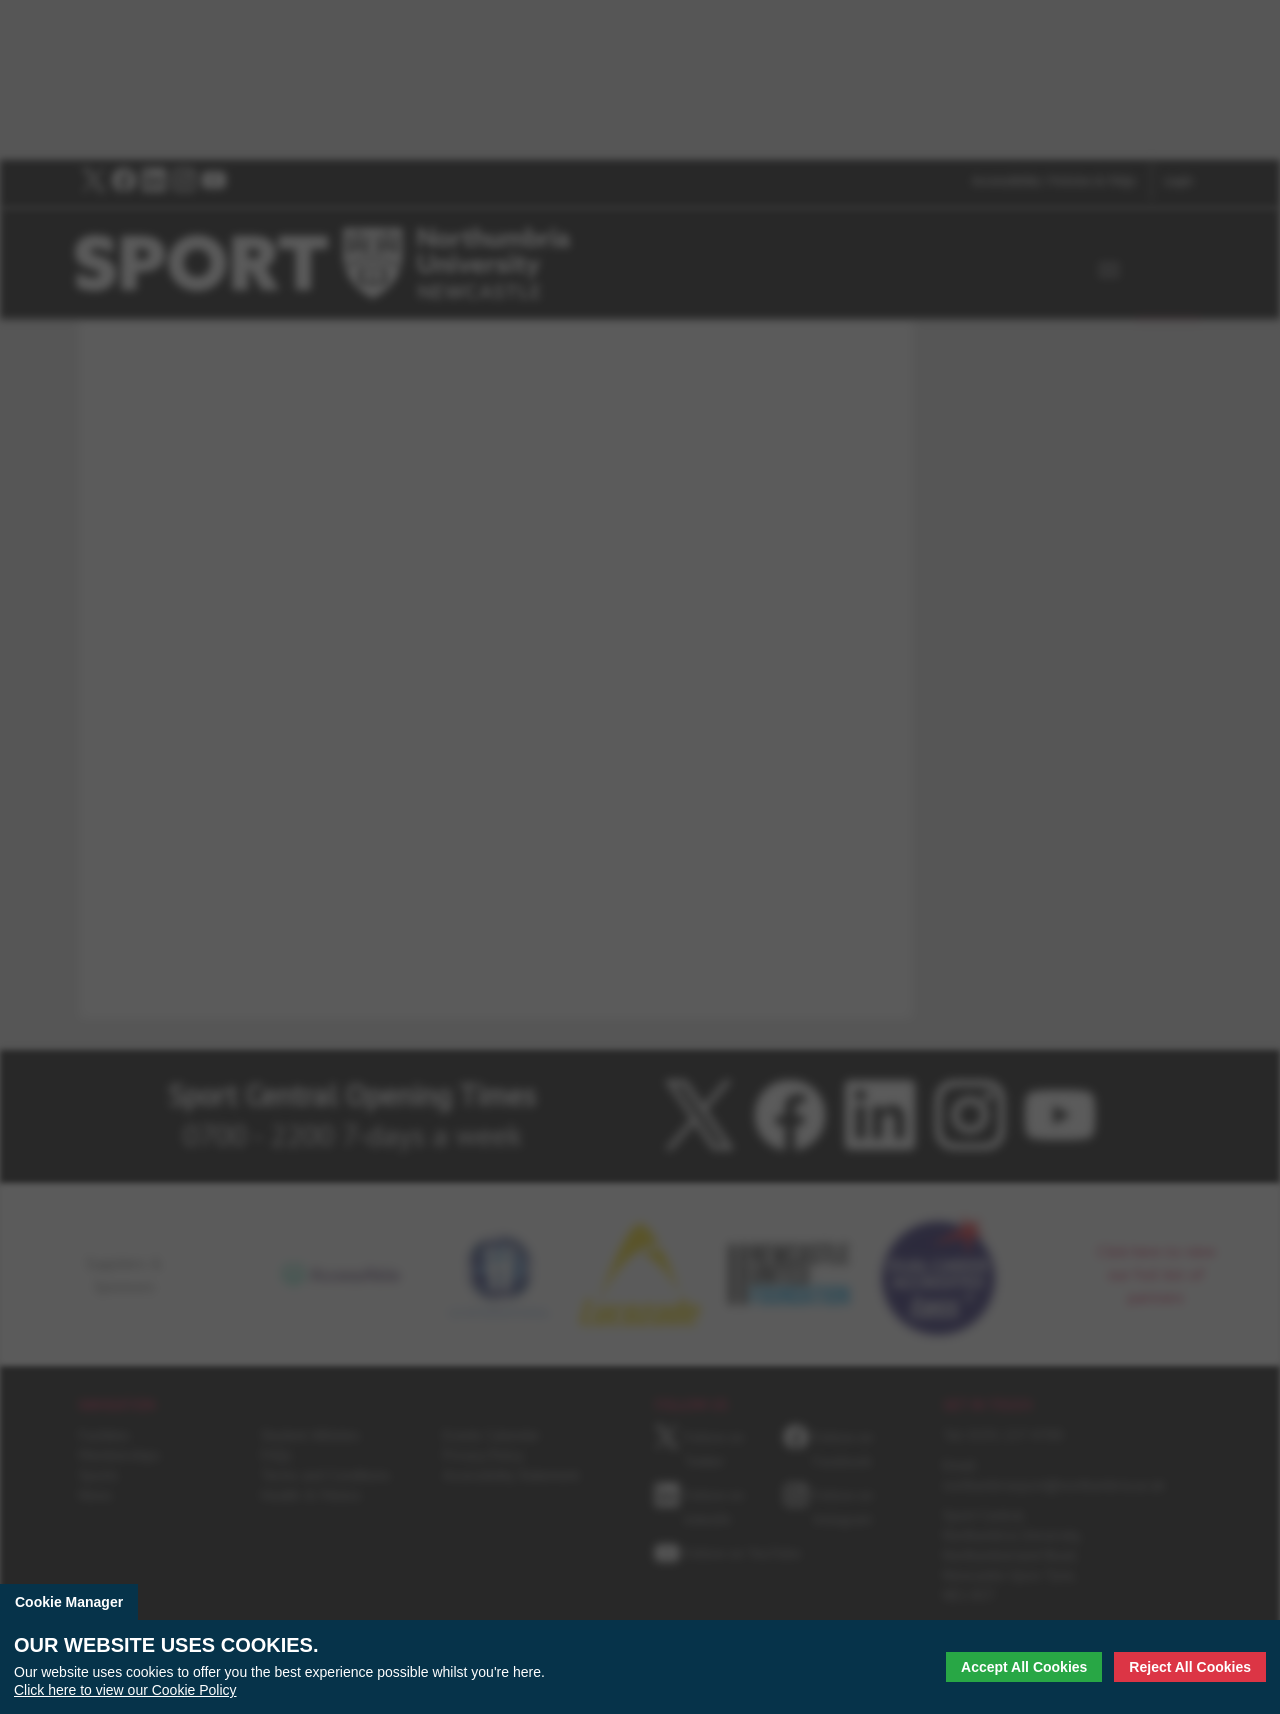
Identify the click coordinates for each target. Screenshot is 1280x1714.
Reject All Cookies (1190, 1667)
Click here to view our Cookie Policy (125, 1690)
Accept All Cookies (1024, 1667)
